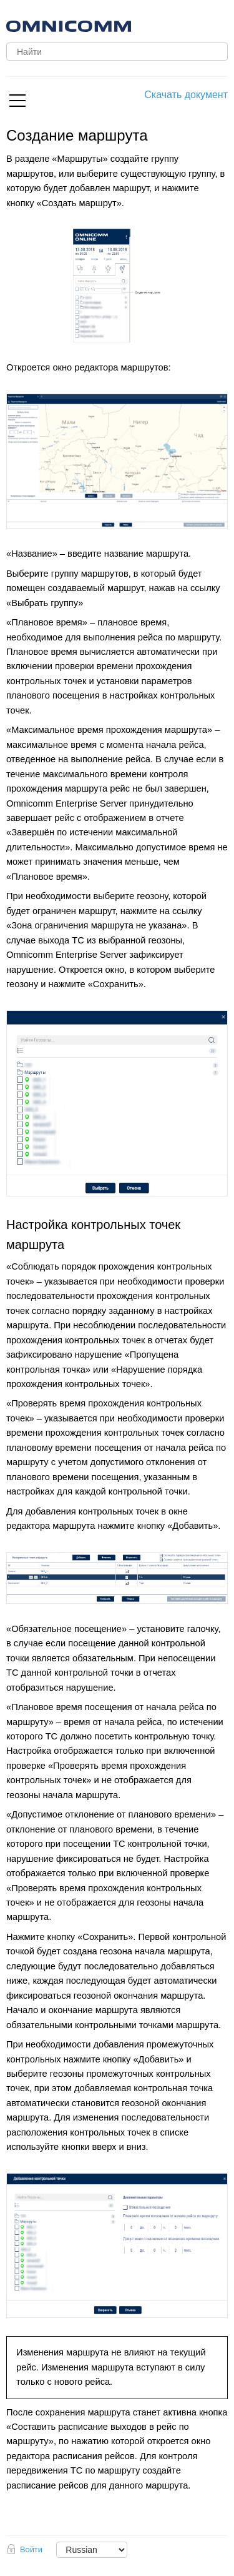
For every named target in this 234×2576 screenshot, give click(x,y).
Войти (31, 2549)
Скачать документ (186, 94)
